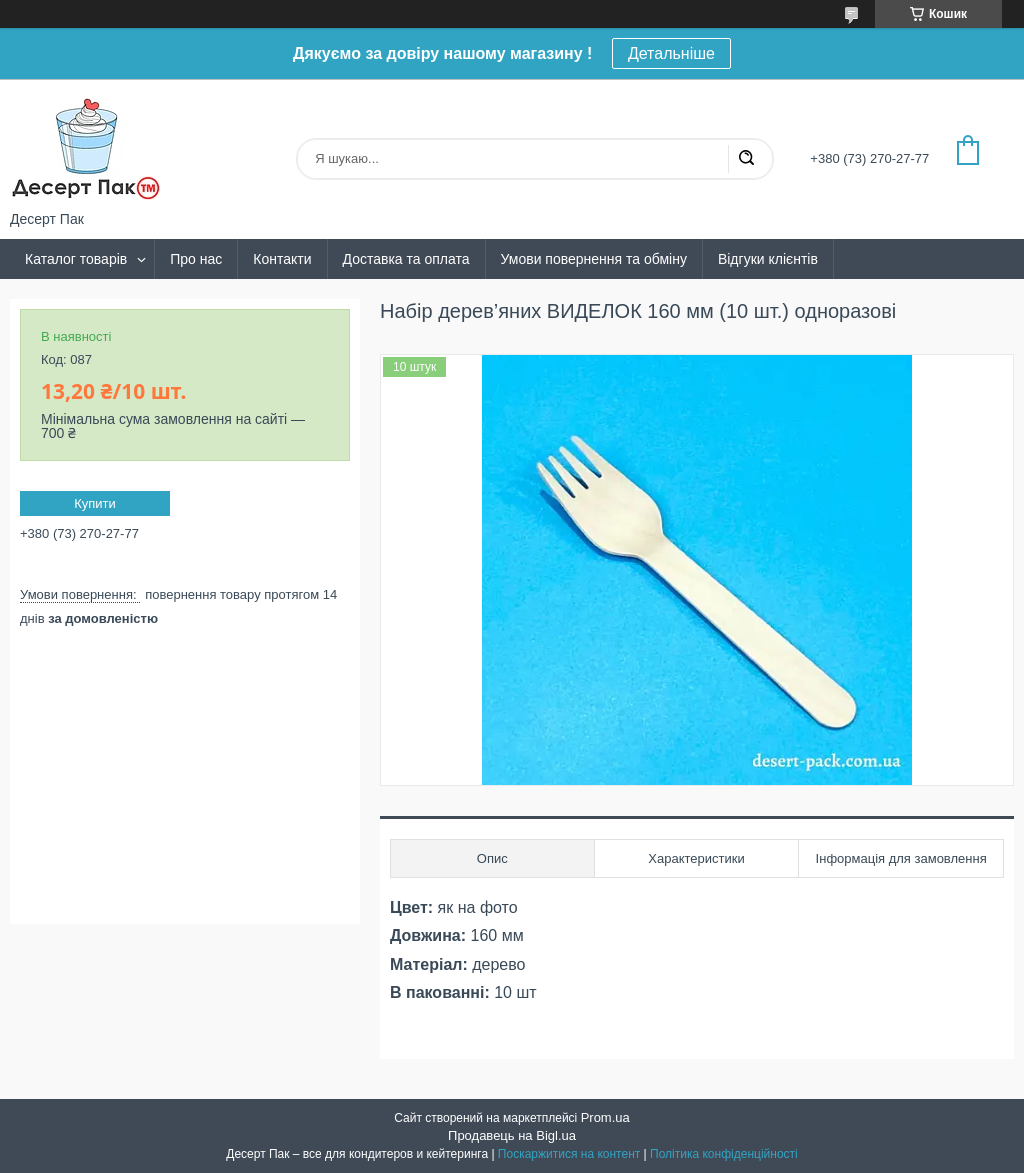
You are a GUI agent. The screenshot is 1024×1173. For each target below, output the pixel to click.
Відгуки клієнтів (768, 259)
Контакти (282, 259)
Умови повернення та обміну (594, 259)
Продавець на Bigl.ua (512, 1135)
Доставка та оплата (406, 259)
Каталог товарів (76, 259)
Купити (95, 503)
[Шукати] (746, 159)
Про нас (196, 259)
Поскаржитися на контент (569, 1154)
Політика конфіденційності (724, 1154)
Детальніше (671, 53)
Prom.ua (605, 1117)
